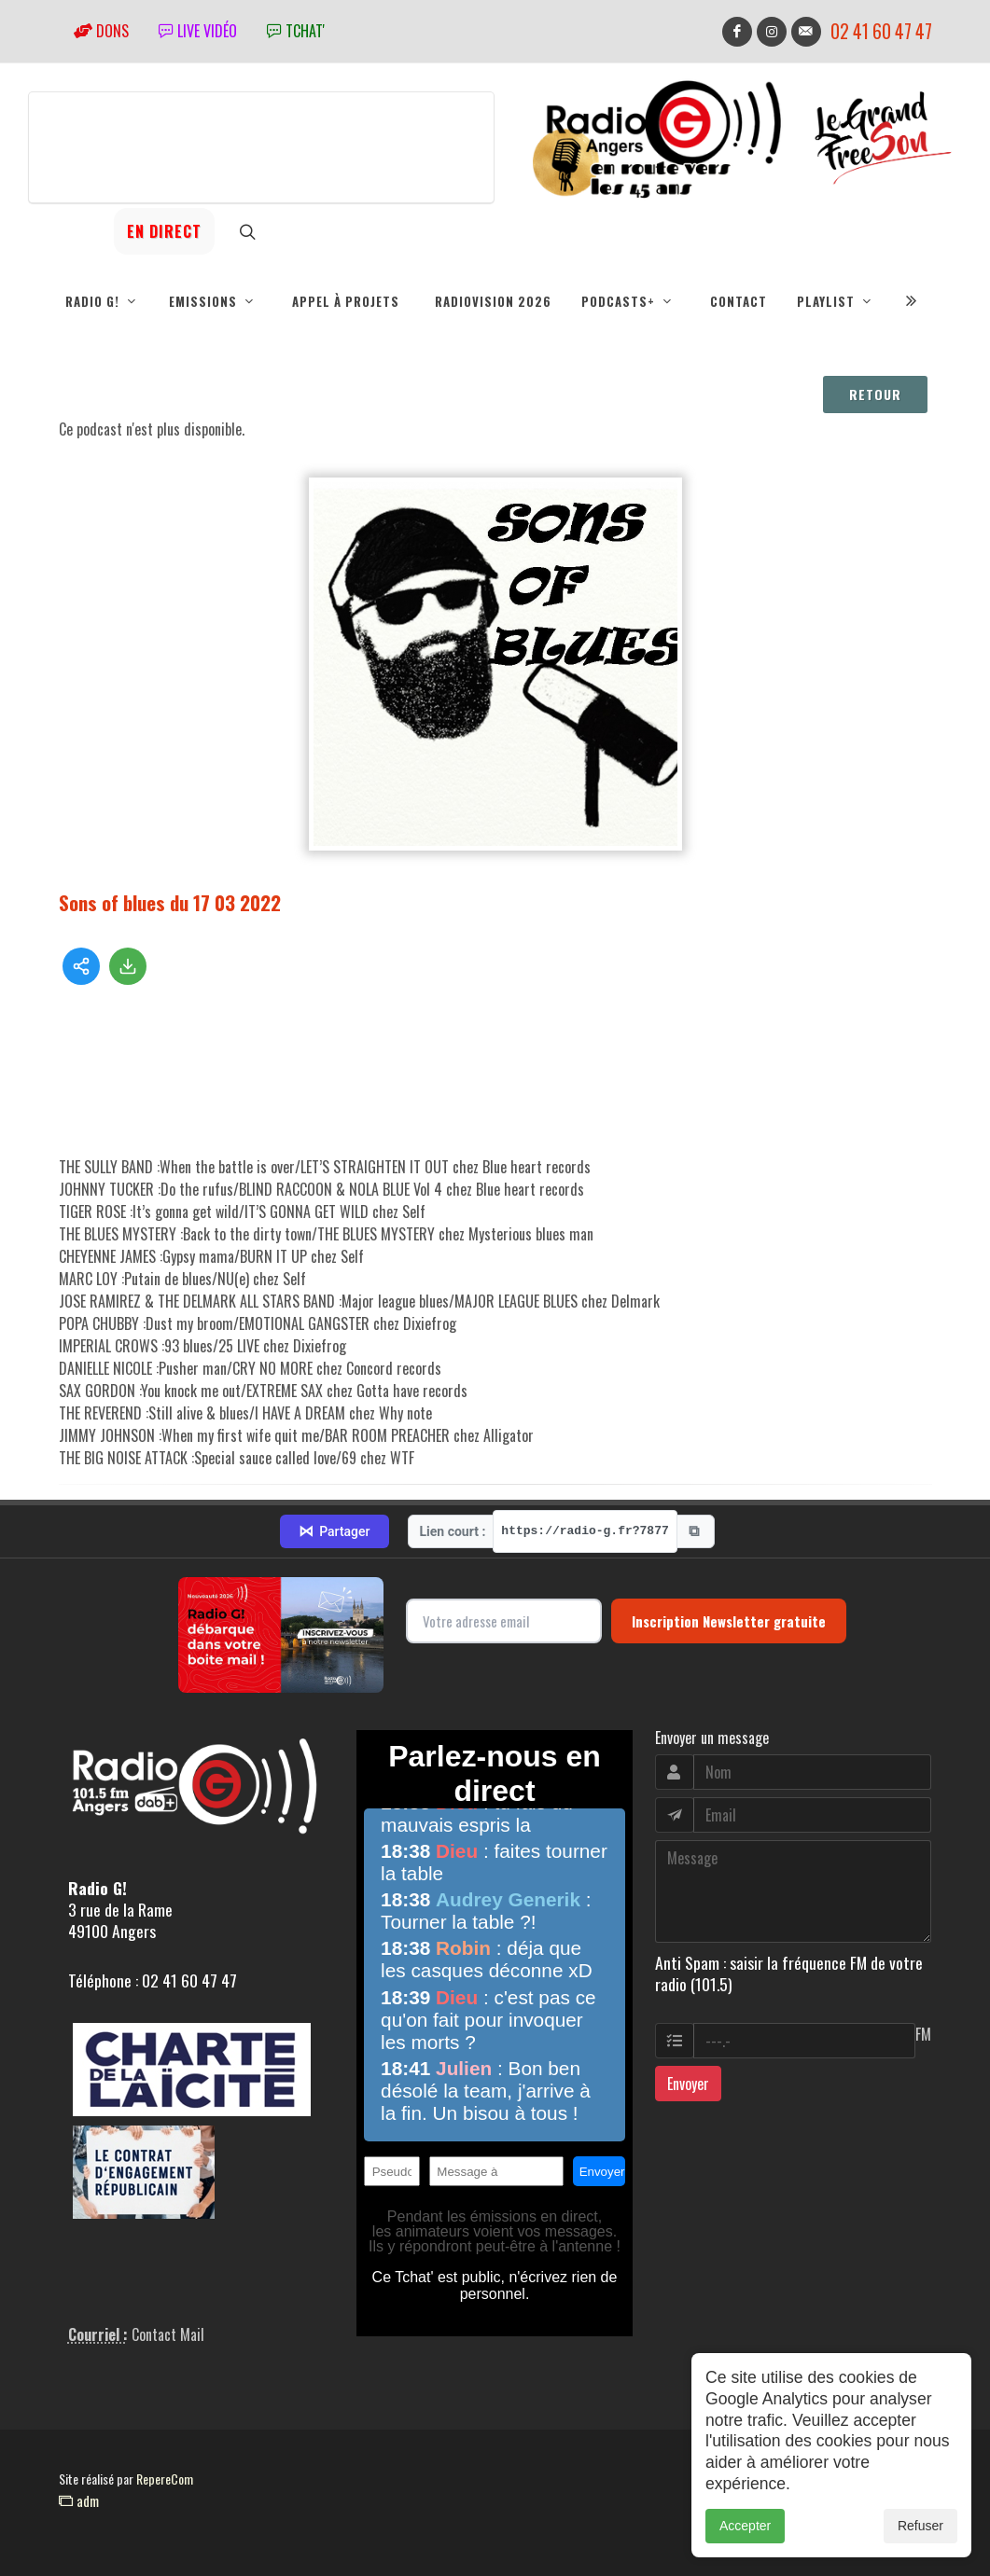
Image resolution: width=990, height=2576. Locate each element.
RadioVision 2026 (493, 301)
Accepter (745, 2525)
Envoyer (688, 2083)
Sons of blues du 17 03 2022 (170, 902)
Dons (101, 31)
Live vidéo (198, 31)
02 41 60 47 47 (881, 31)
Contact (738, 301)
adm (79, 2500)
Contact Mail (168, 2334)
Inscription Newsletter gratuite (729, 1621)
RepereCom (164, 2478)
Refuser (920, 2525)
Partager (334, 1531)
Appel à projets (345, 301)
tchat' (296, 31)
